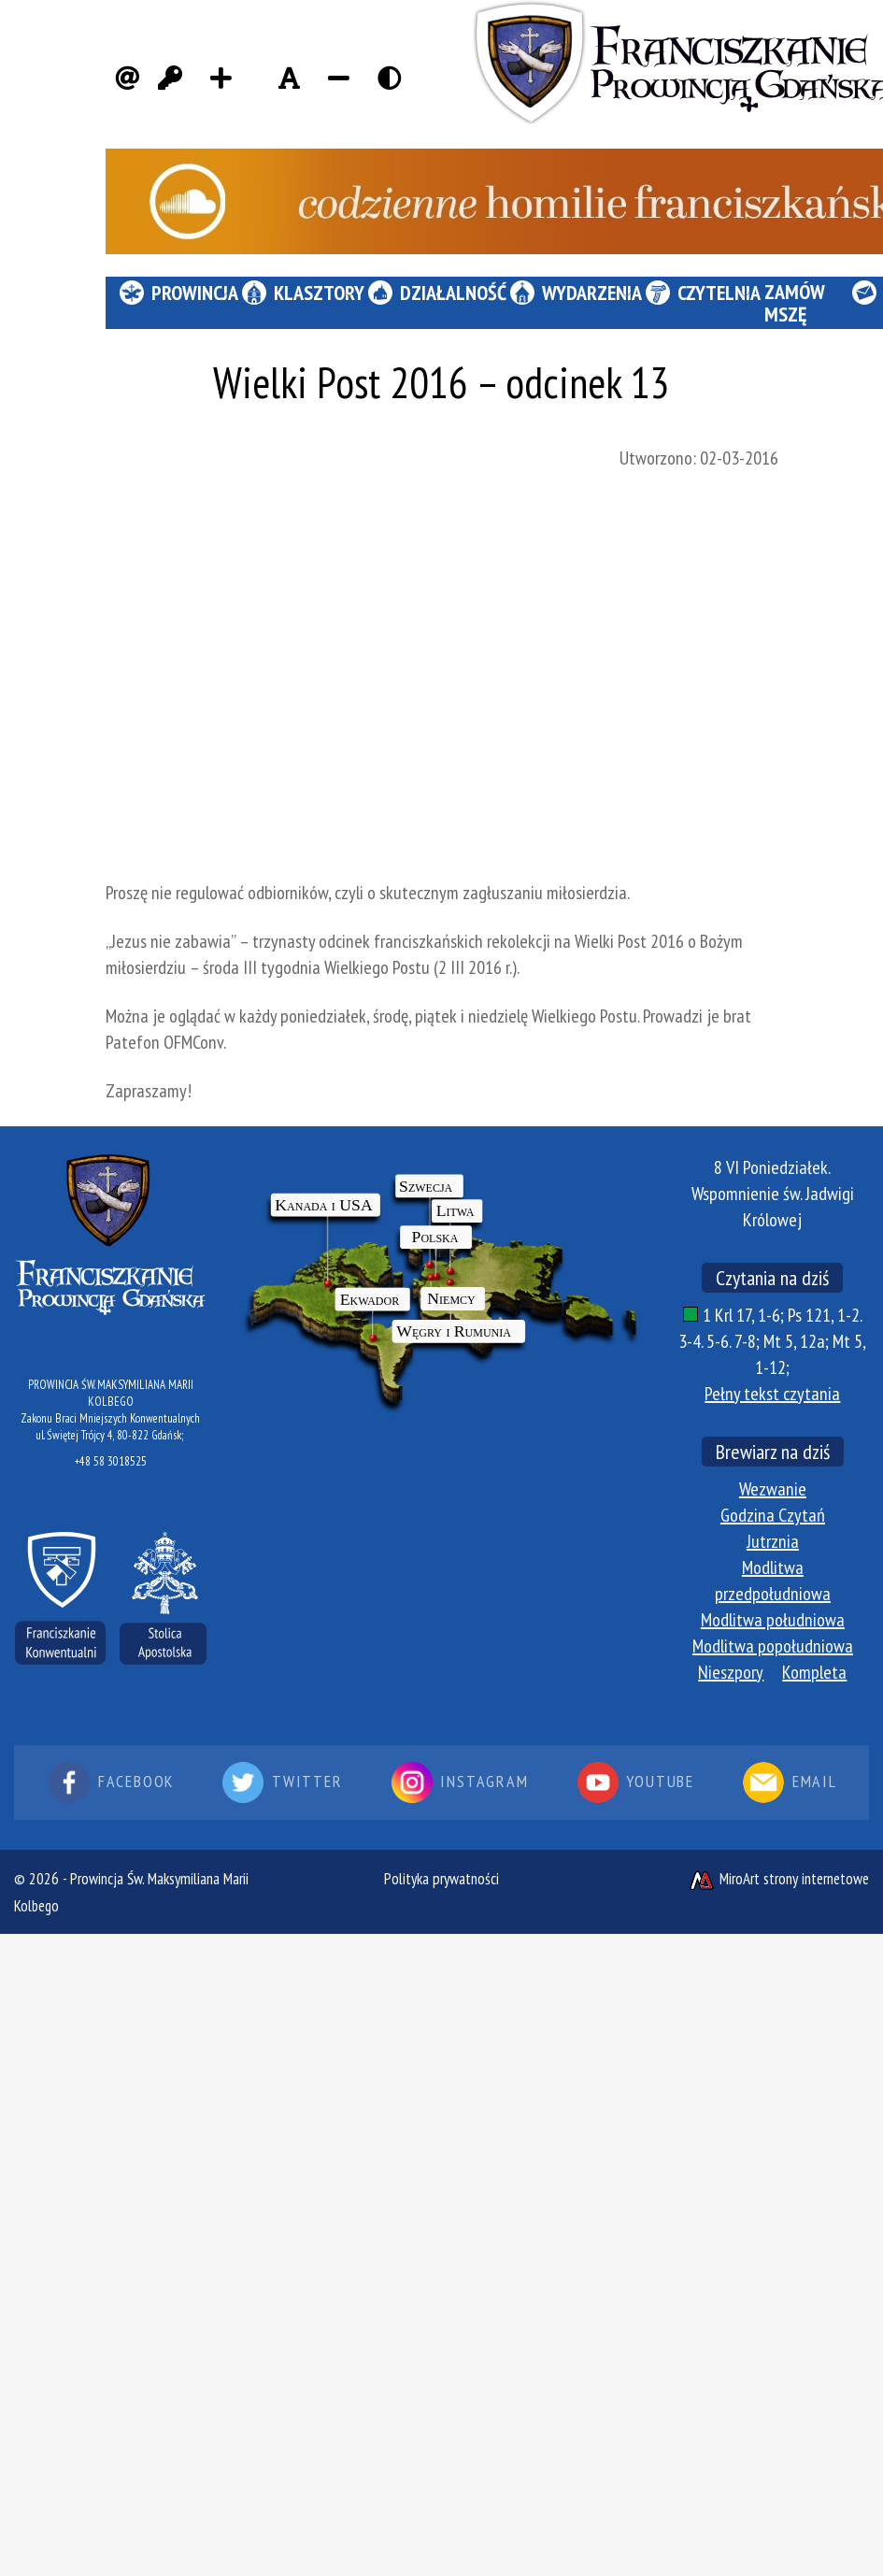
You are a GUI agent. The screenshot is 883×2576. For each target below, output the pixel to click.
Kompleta (814, 1672)
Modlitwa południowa (773, 1620)
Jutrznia (773, 1541)
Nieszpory (730, 1672)
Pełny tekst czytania (772, 1393)
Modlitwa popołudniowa (772, 1646)
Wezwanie (772, 1489)
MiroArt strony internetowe (778, 1878)
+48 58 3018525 (111, 1461)
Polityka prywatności (441, 1878)
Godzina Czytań (772, 1515)
